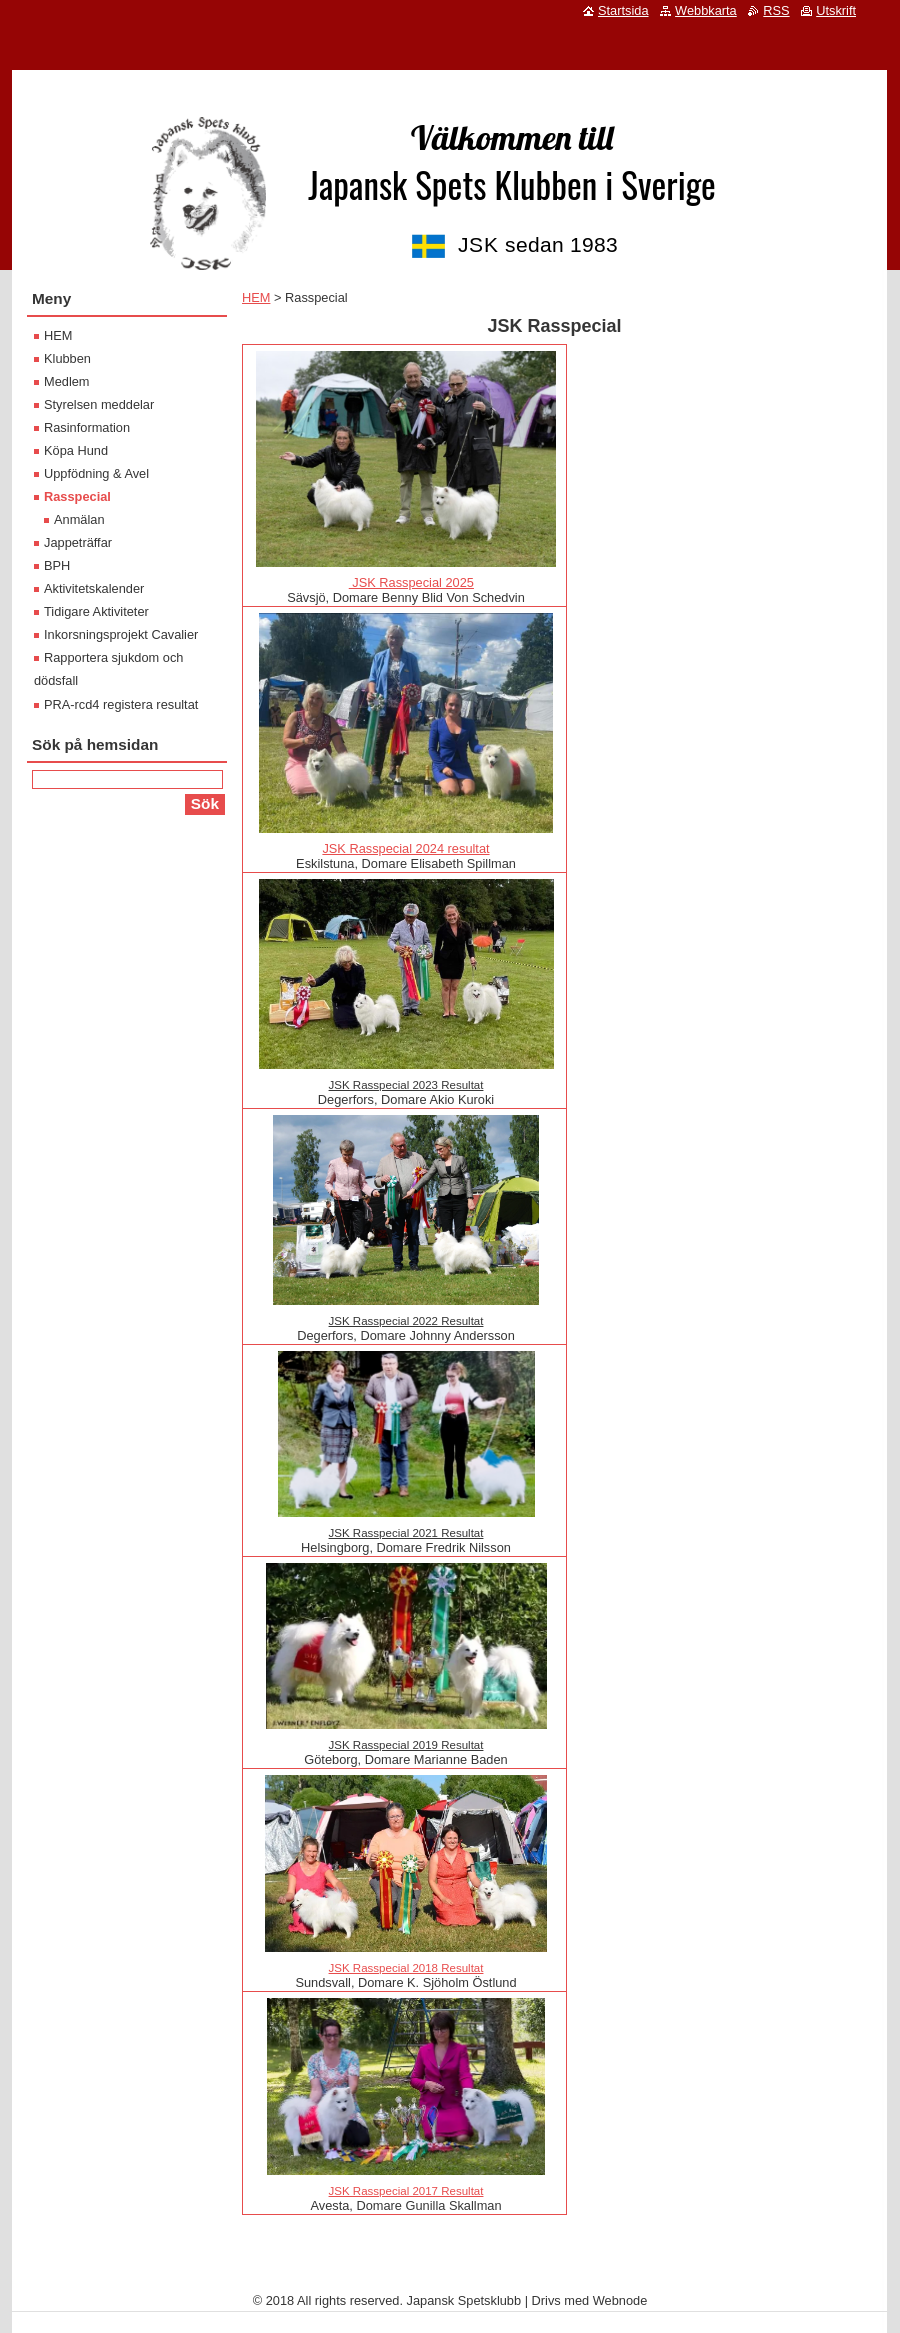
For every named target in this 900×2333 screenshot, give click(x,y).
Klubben (67, 358)
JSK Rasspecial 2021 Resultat (406, 1533)
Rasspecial (77, 496)
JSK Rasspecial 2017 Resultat (406, 2191)
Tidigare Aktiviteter (96, 611)
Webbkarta (706, 10)
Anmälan (79, 519)
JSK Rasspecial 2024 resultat (405, 848)
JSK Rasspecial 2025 (411, 582)
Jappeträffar (78, 542)
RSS (776, 10)
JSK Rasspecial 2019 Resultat (406, 1745)
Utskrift (836, 10)
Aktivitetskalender (94, 588)
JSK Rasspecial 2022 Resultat (406, 1321)
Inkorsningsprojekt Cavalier (121, 634)
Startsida (623, 10)
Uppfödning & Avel (96, 473)
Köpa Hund (76, 450)
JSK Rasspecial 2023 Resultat (406, 1085)
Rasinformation (87, 427)
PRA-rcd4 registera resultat (121, 704)
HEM (256, 297)
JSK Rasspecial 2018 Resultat (406, 1968)
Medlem (67, 381)
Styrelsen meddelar (99, 404)
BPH (57, 565)
